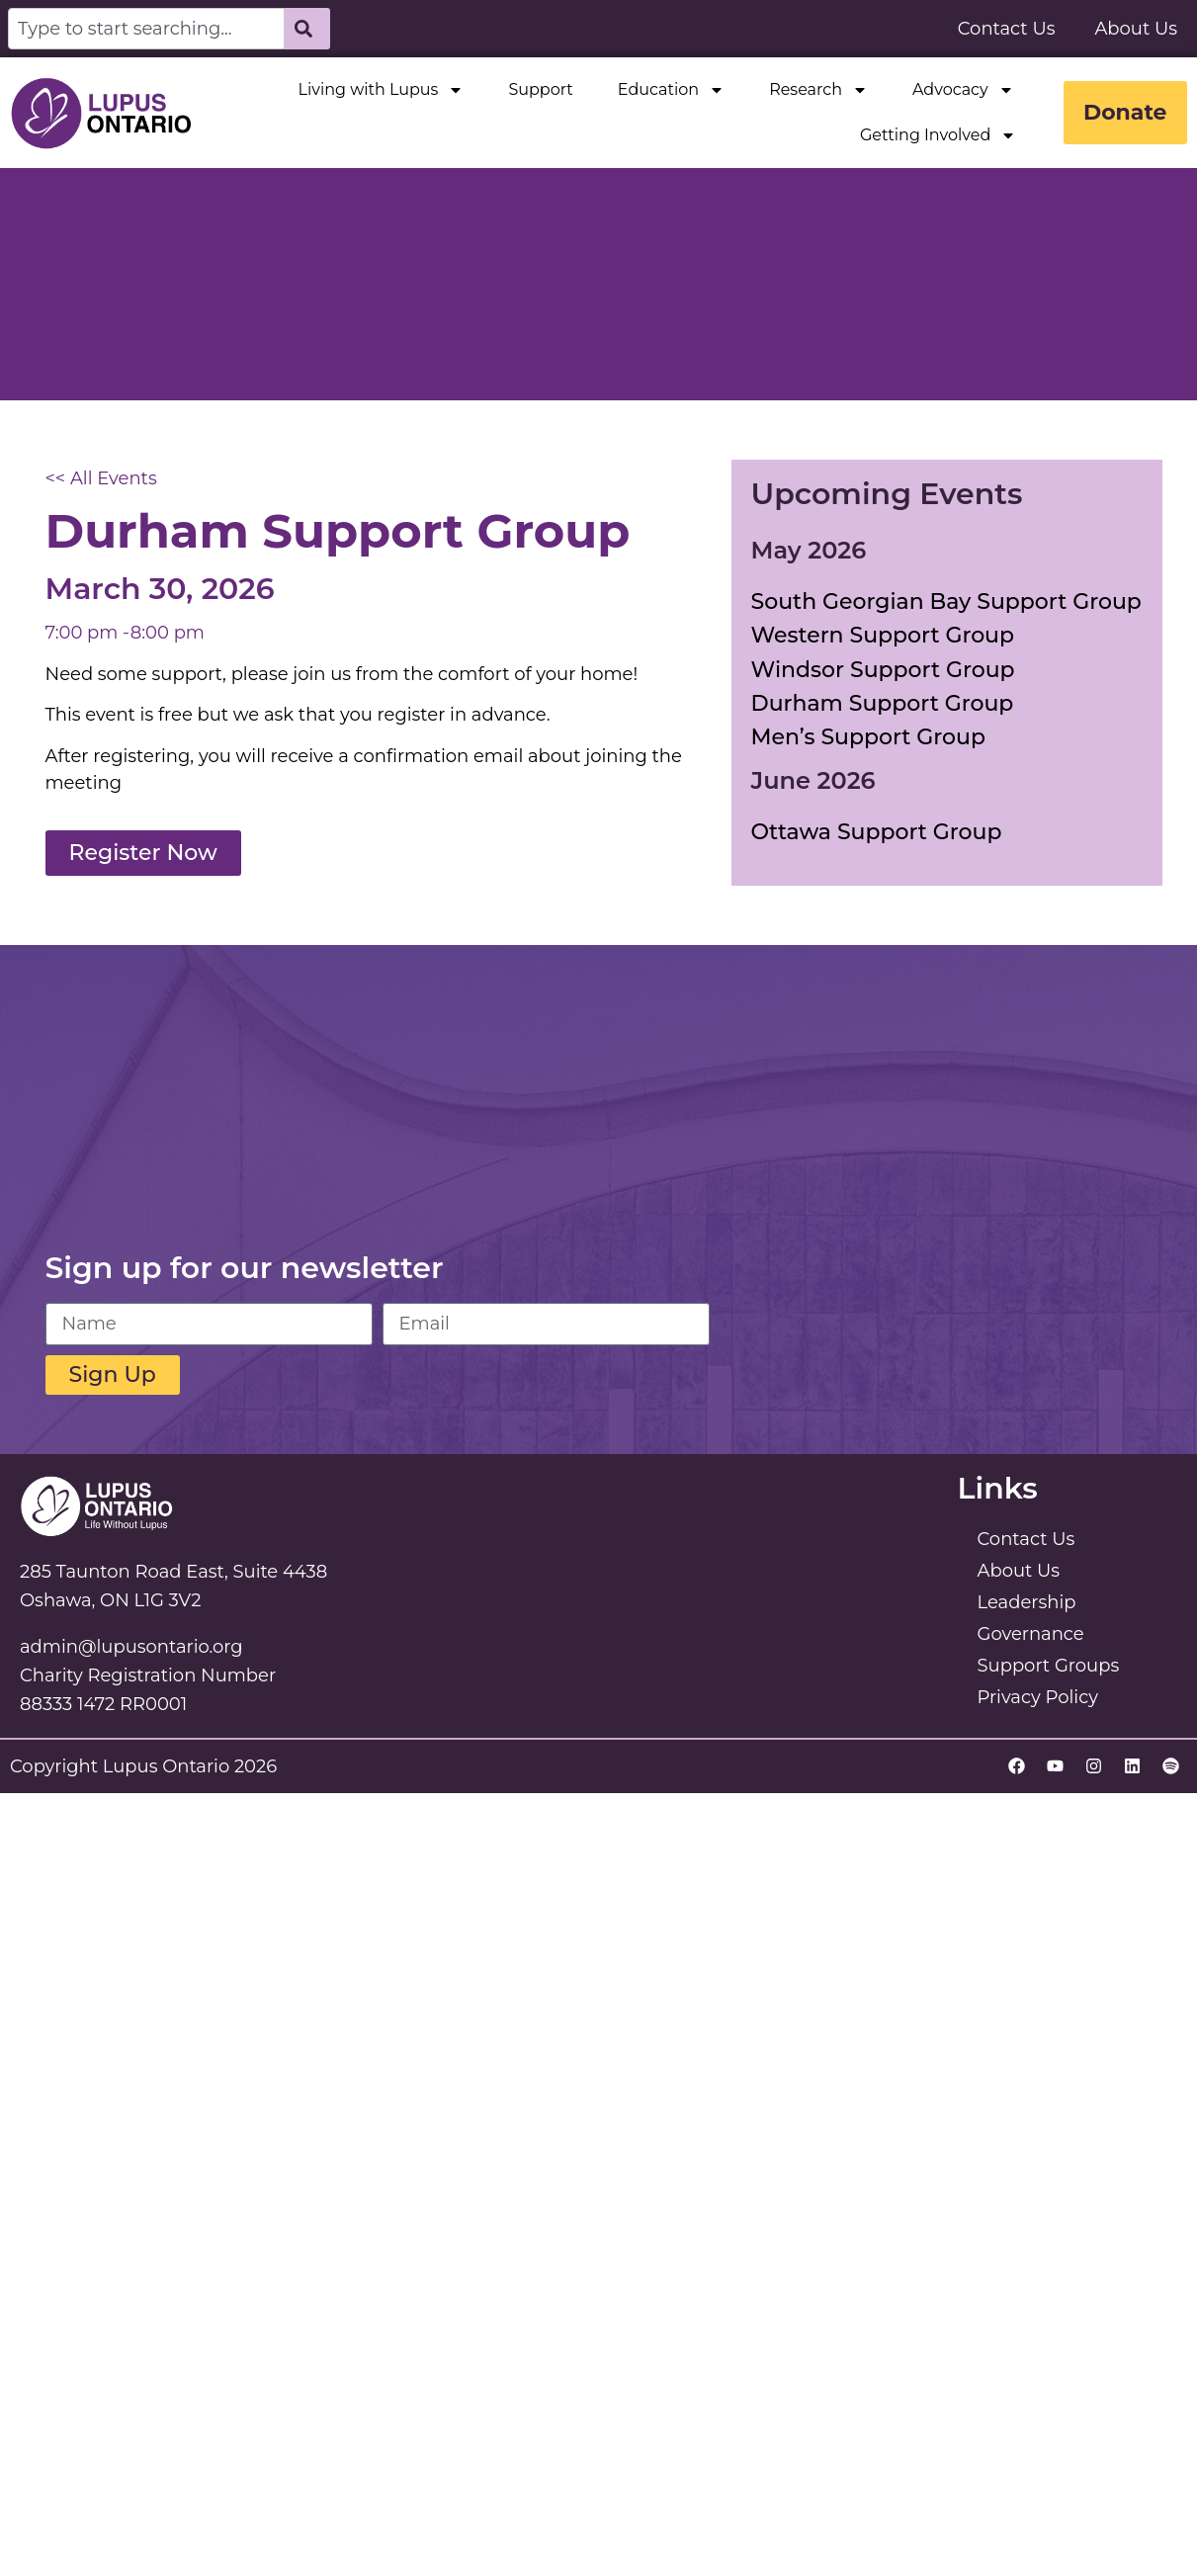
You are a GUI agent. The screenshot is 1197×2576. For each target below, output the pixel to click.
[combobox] (146, 28)
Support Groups (1049, 1665)
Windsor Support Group (883, 669)
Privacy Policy (1038, 1697)
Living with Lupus (381, 90)
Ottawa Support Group (876, 831)
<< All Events (101, 478)
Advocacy (962, 90)
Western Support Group (883, 635)
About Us (1135, 29)
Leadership (1027, 1602)
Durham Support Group (882, 703)
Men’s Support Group (868, 737)
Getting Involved (937, 135)
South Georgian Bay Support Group (946, 601)
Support (540, 89)
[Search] (307, 28)
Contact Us (1007, 29)
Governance (1031, 1634)
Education (670, 90)
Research (818, 90)
